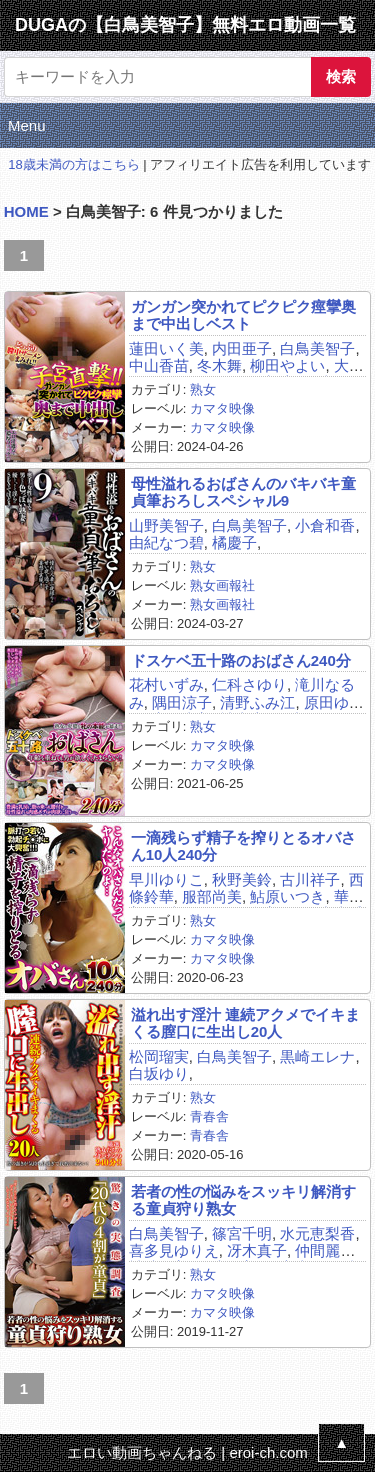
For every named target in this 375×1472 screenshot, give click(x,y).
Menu (27, 125)
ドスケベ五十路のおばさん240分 (241, 660)
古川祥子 (310, 879)
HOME (26, 211)
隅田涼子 (182, 702)
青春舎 (209, 1116)
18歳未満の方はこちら (73, 164)
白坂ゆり (159, 1073)
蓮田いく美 (166, 348)
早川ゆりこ (166, 879)
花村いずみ (166, 684)
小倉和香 (325, 525)
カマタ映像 (222, 408)
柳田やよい (287, 365)
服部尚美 (212, 896)
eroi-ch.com (268, 1452)
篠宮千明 (242, 1233)
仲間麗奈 (325, 1250)
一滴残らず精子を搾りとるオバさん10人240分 (243, 846)
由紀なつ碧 (166, 542)
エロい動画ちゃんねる (142, 1452)
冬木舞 (219, 365)
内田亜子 (242, 348)
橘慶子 (234, 542)
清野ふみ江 (257, 702)
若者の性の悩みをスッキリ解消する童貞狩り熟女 (243, 1200)
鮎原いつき (287, 896)
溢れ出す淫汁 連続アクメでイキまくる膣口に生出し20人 (245, 1023)
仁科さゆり (249, 684)
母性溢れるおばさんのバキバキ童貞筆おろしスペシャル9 (243, 492)
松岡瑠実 (159, 1056)
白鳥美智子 (317, 348)
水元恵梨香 (317, 1233)
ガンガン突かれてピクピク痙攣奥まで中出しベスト (243, 315)
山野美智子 (166, 525)
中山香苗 (159, 365)
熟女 (203, 389)
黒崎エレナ (317, 1056)
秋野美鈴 (242, 879)
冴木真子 (257, 1250)
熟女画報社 (222, 585)
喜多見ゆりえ (174, 1250)
